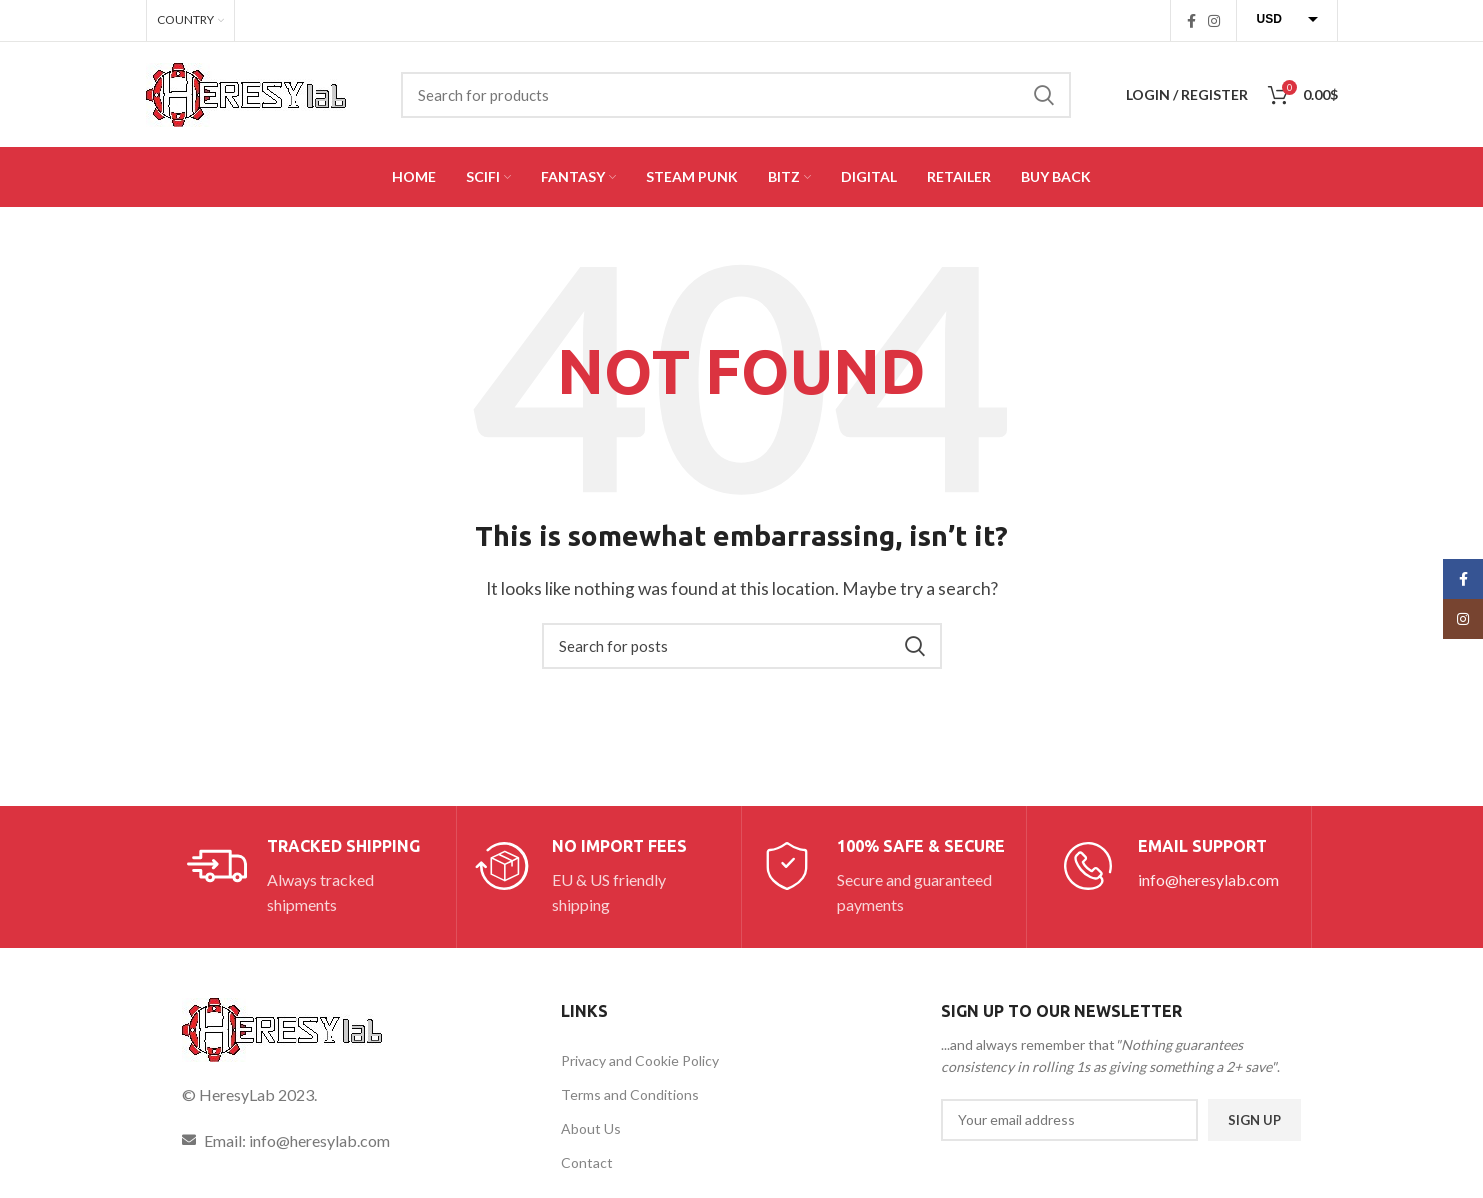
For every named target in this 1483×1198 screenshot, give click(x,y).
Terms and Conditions (630, 1094)
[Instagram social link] (1214, 21)
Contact (587, 1162)
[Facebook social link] (1191, 21)
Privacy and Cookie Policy (640, 1060)
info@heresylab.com (1208, 879)
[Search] (736, 95)
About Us (591, 1128)
